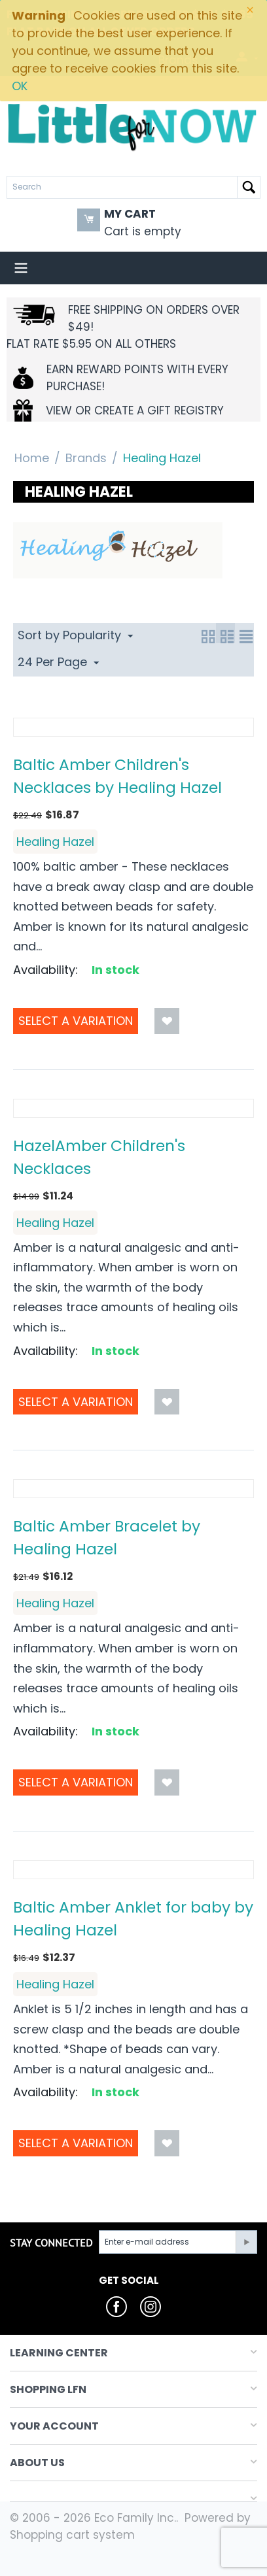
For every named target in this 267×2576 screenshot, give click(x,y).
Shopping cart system (72, 2535)
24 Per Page (58, 662)
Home (31, 458)
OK (19, 86)
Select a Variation (75, 1020)
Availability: (45, 970)
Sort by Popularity (75, 635)
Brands (86, 458)
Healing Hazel (55, 841)
